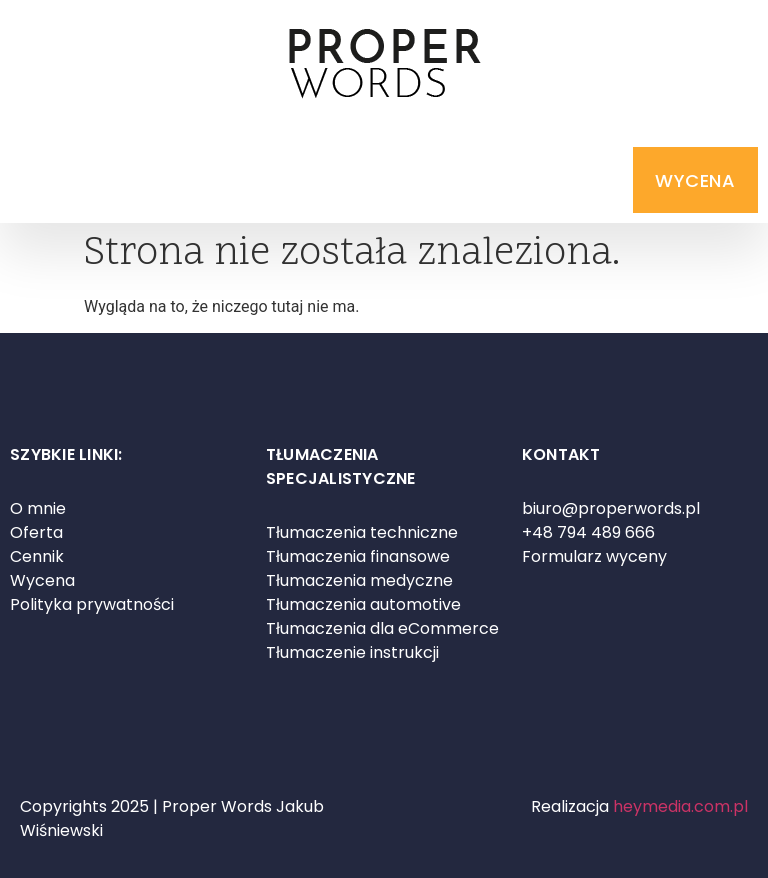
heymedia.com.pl (680, 806)
